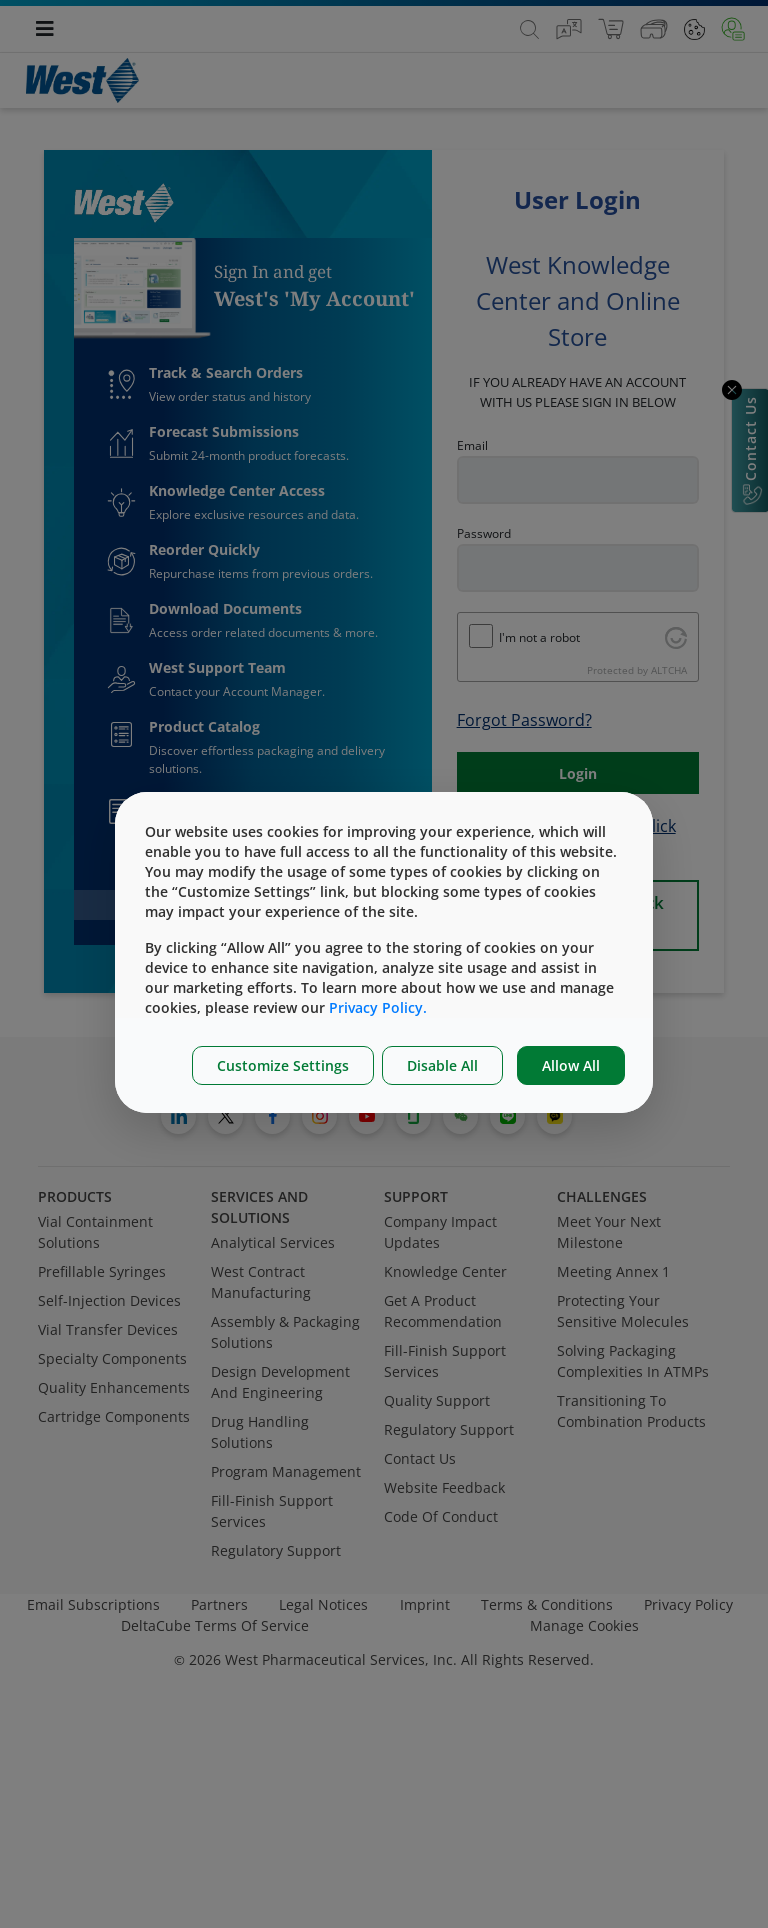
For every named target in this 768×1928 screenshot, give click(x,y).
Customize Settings (283, 1065)
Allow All (571, 1065)
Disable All (442, 1065)
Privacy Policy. (378, 1007)
